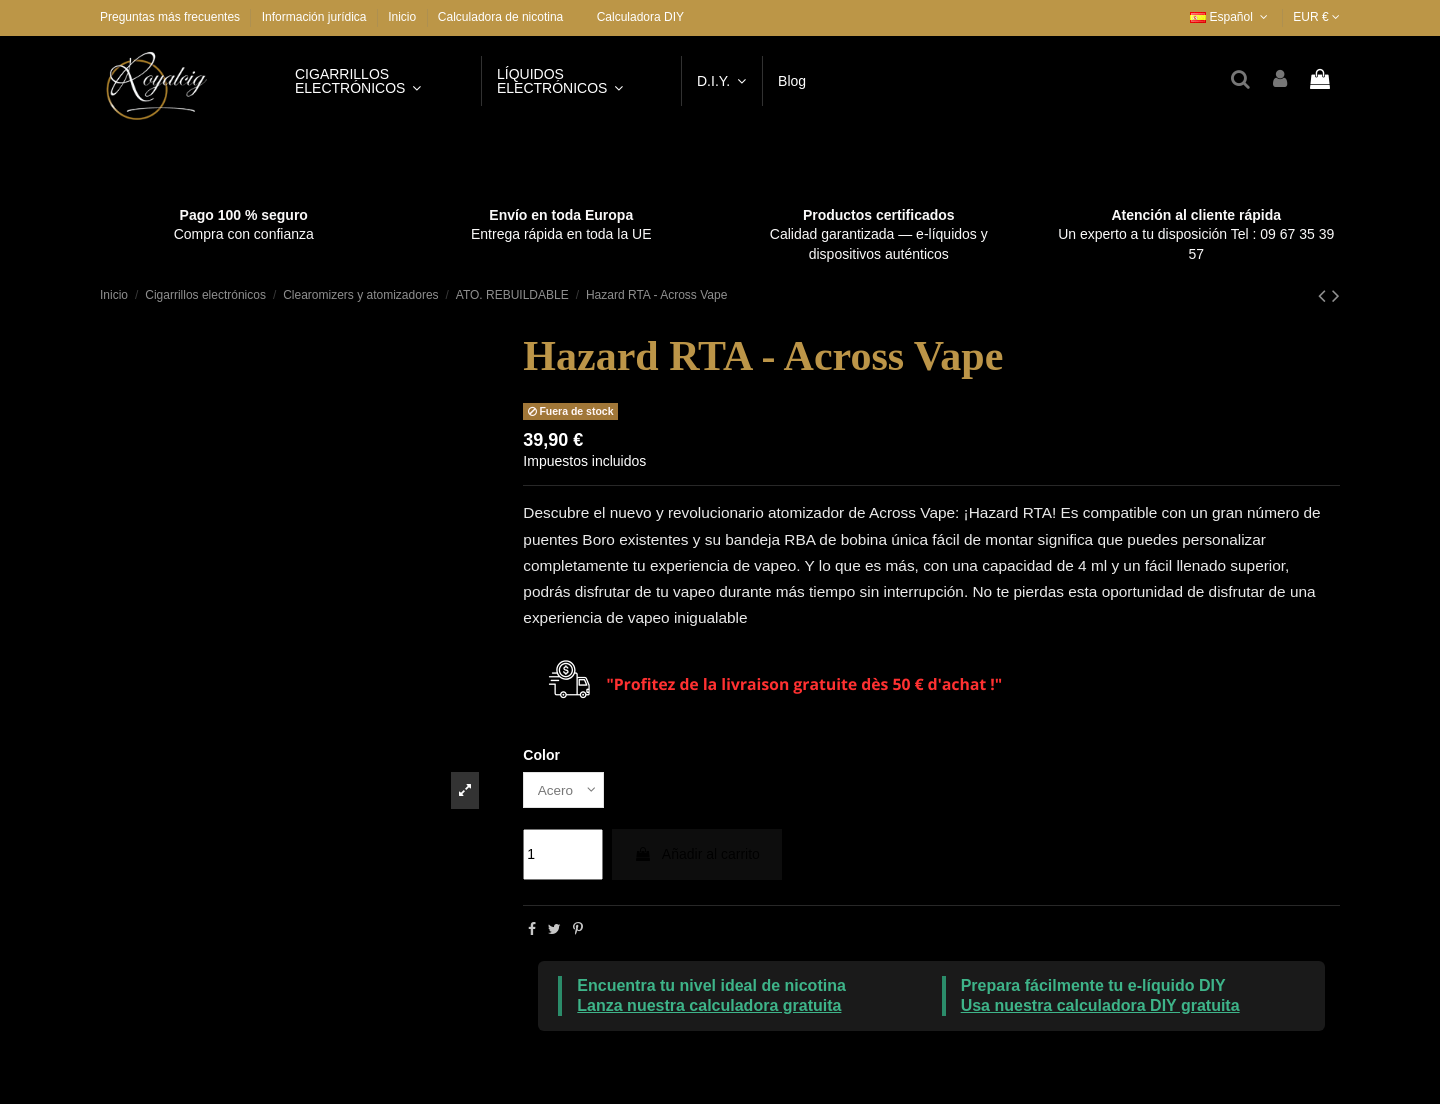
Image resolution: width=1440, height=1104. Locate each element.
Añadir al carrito (697, 855)
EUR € (1316, 17)
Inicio (402, 17)
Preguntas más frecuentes (171, 17)
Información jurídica (316, 17)
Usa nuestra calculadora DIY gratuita (1100, 1006)
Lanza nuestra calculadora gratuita (709, 1006)
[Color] (565, 790)
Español (1230, 17)
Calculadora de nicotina (500, 17)
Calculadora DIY (640, 17)
